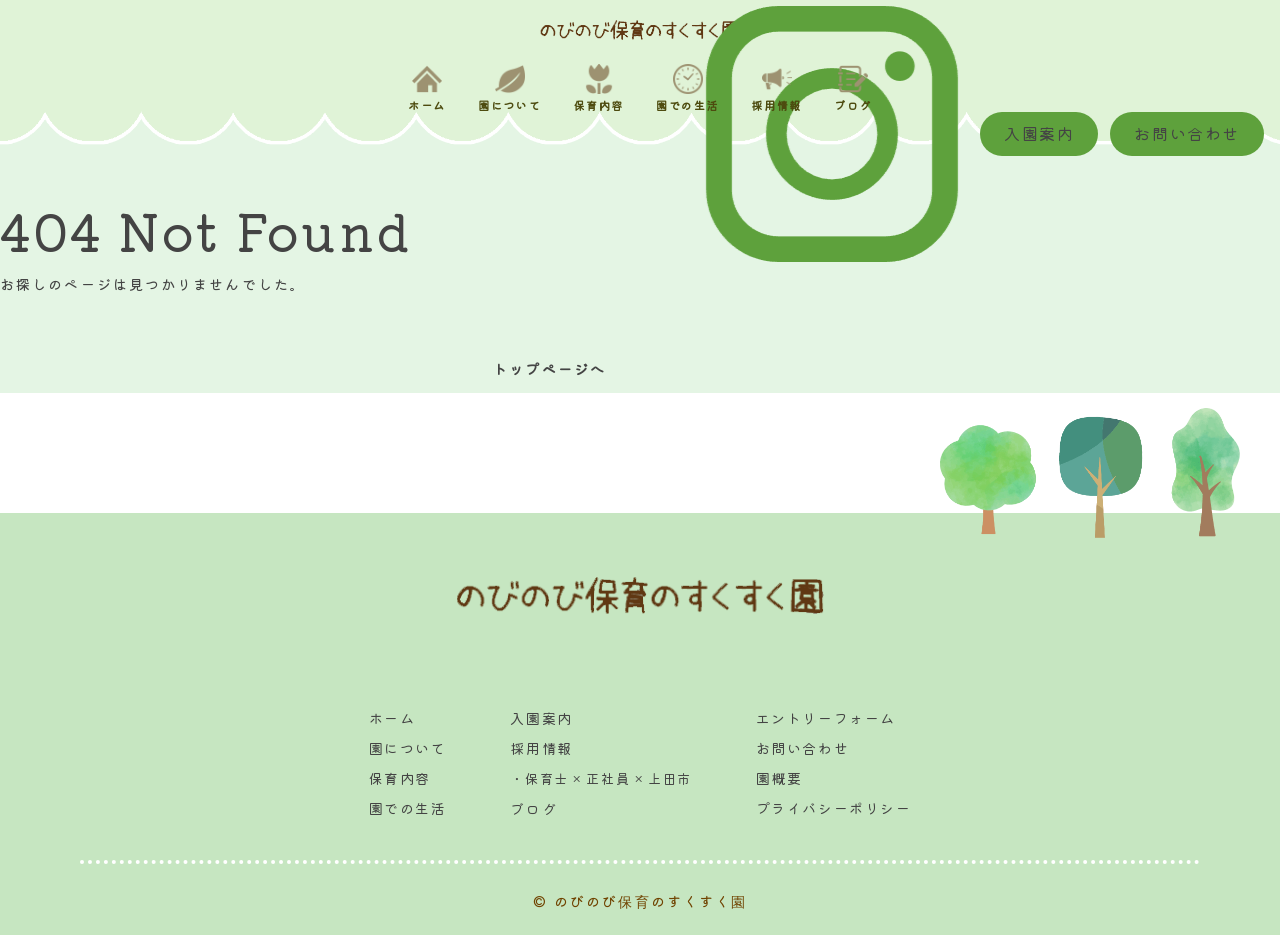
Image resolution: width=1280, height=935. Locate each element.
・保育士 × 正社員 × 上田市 (601, 778)
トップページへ (546, 369)
